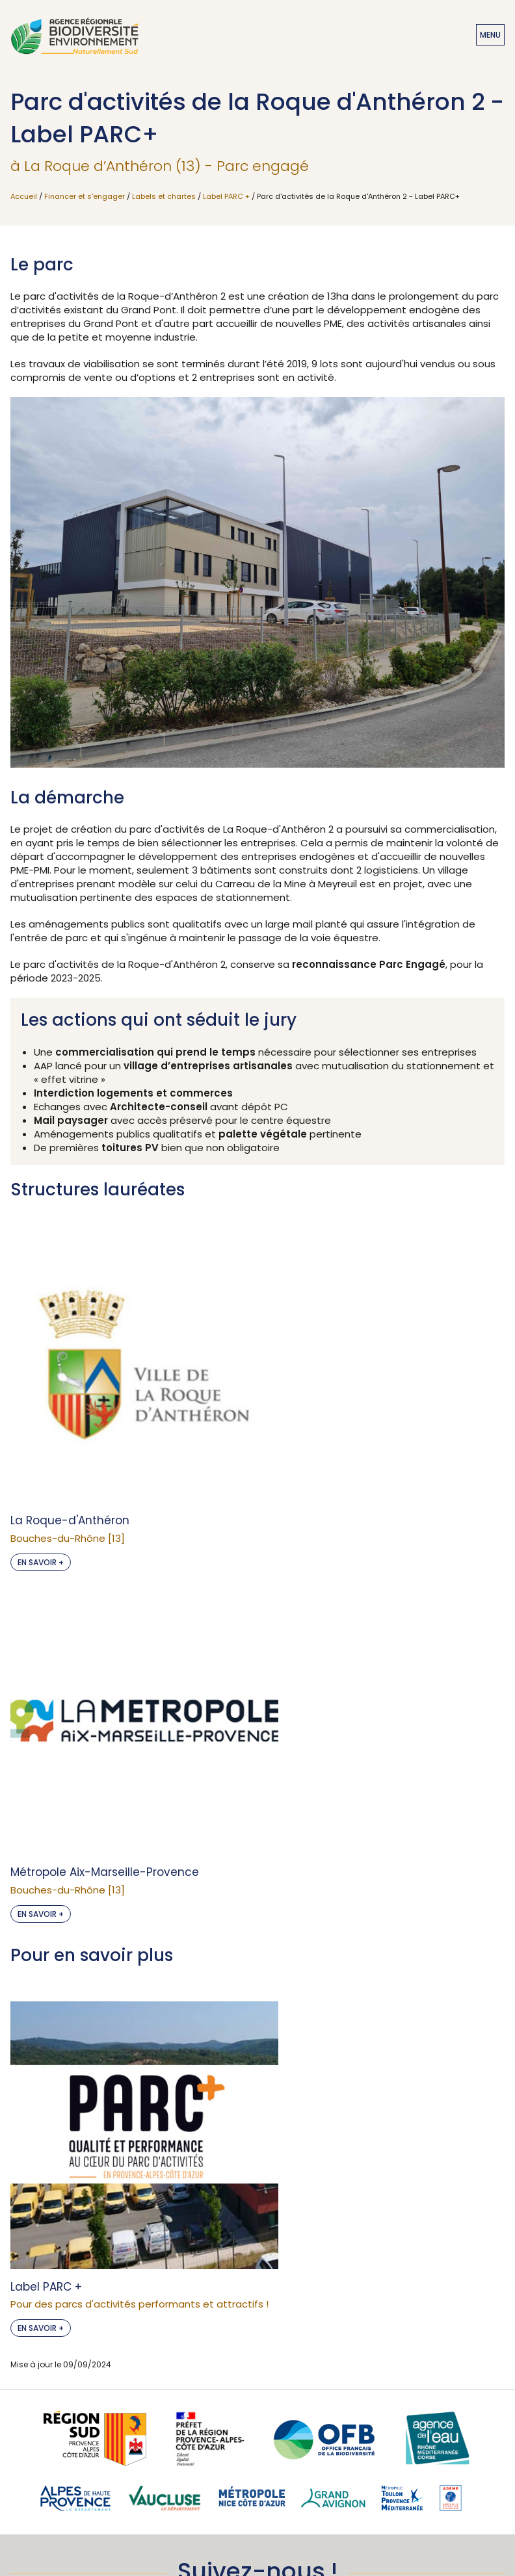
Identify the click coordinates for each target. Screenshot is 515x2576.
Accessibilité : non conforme (257, 2482)
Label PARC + (226, 196)
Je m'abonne (257, 2358)
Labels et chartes (164, 196)
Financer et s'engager (84, 196)
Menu (490, 34)
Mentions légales (257, 2503)
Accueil (23, 196)
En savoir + (41, 1435)
